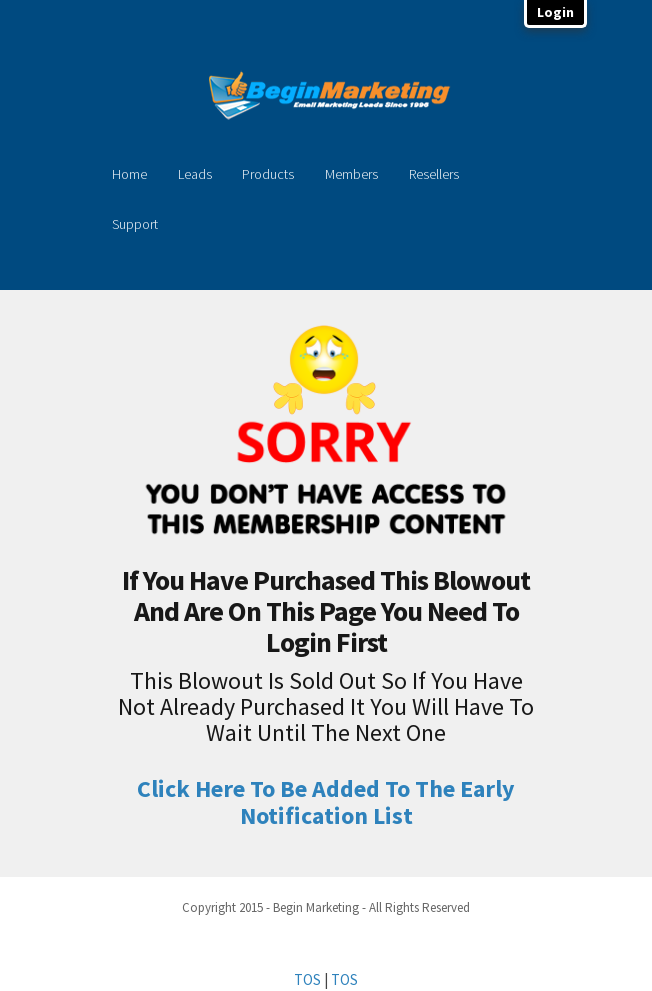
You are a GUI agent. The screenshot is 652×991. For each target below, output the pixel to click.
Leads (195, 174)
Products (268, 174)
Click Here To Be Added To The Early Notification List (326, 802)
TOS (307, 979)
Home (129, 174)
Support (135, 224)
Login (555, 12)
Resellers (434, 174)
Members (351, 174)
